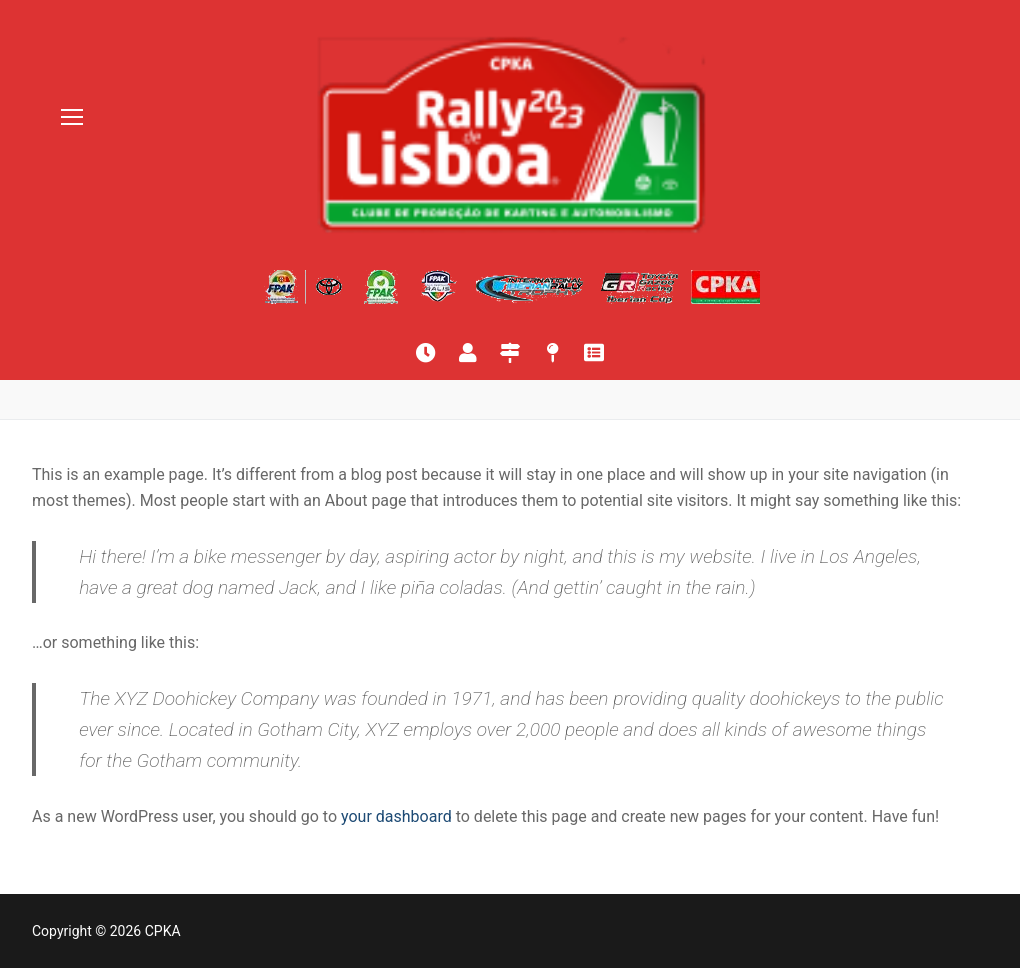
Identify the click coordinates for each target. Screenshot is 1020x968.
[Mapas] (552, 353)
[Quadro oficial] (594, 353)
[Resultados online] (426, 353)
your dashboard (396, 816)
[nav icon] (72, 118)
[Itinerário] (510, 353)
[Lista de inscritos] (468, 353)
